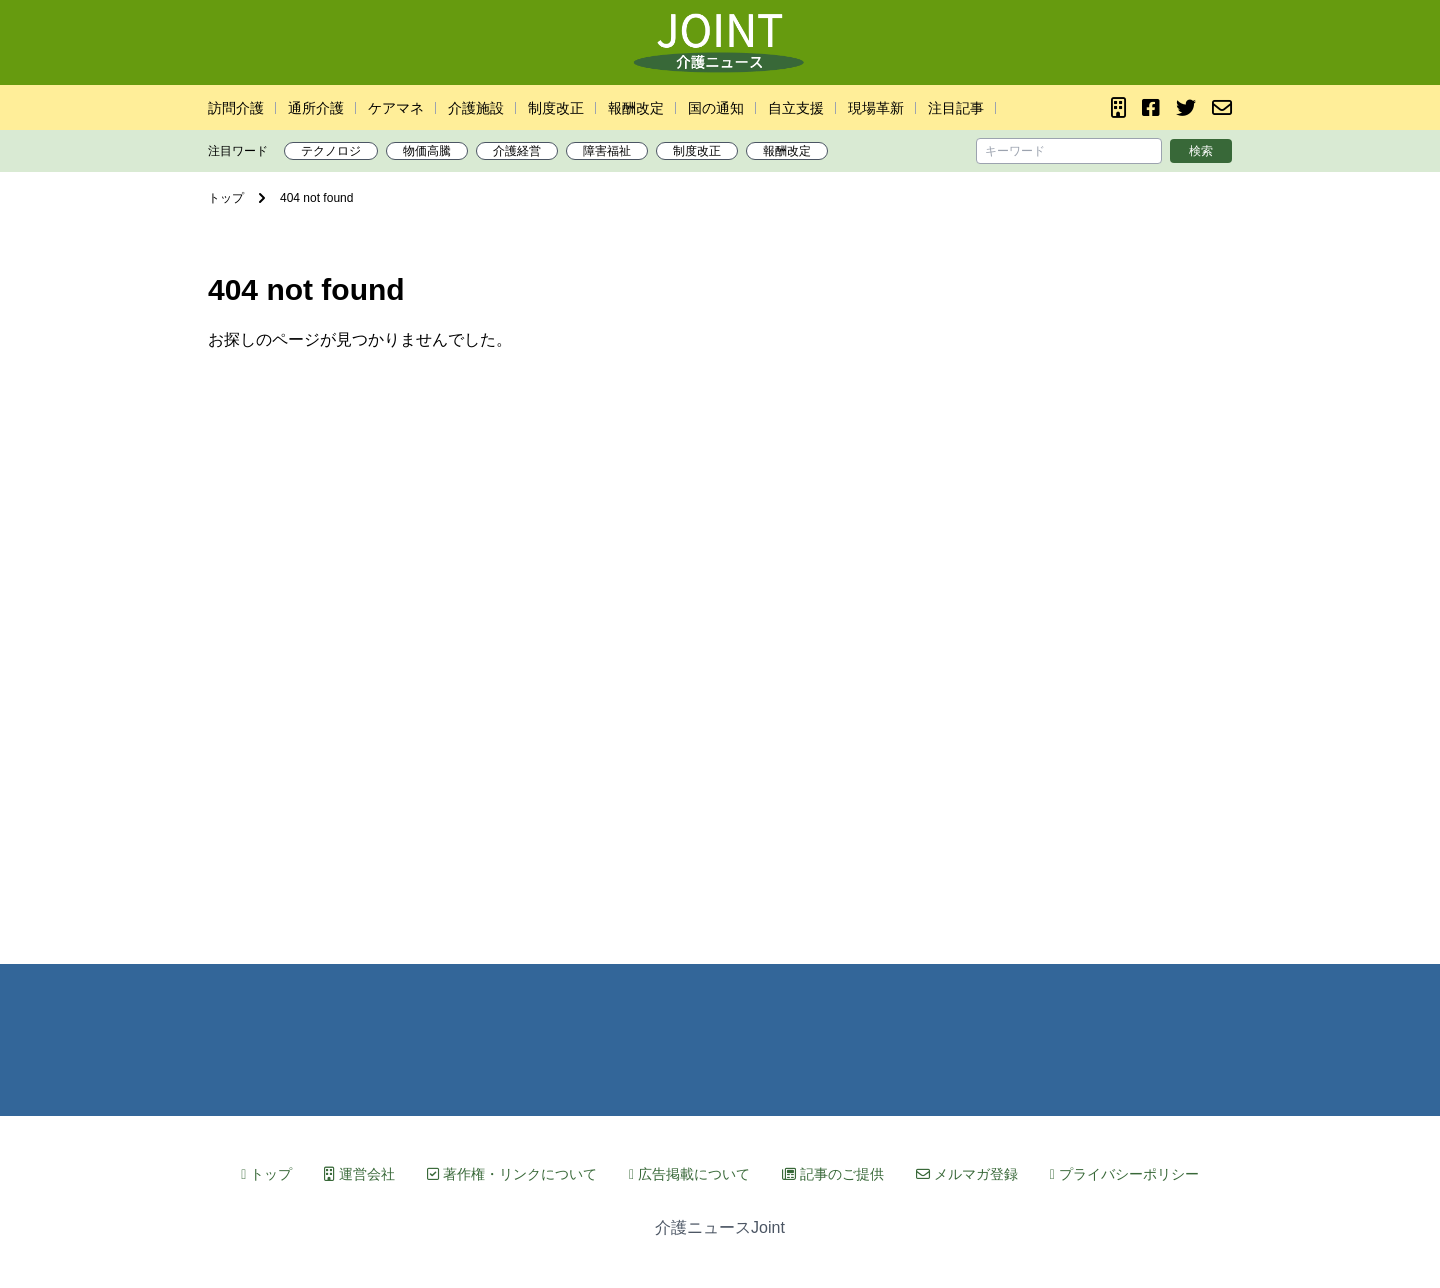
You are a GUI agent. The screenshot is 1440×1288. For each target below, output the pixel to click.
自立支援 (796, 108)
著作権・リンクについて (512, 1174)
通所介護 (316, 108)
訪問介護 (236, 108)
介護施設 (476, 108)
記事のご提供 (833, 1174)
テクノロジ (331, 151)
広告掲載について (689, 1174)
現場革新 (876, 108)
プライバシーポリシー (1124, 1174)
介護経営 (517, 151)
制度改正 (556, 108)
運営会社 (359, 1174)
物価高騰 (427, 151)
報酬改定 (636, 108)
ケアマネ (396, 108)
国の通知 (716, 108)
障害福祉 (607, 151)
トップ (266, 1174)
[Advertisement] (720, 644)
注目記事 (956, 108)
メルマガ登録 (967, 1174)
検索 (1201, 151)
